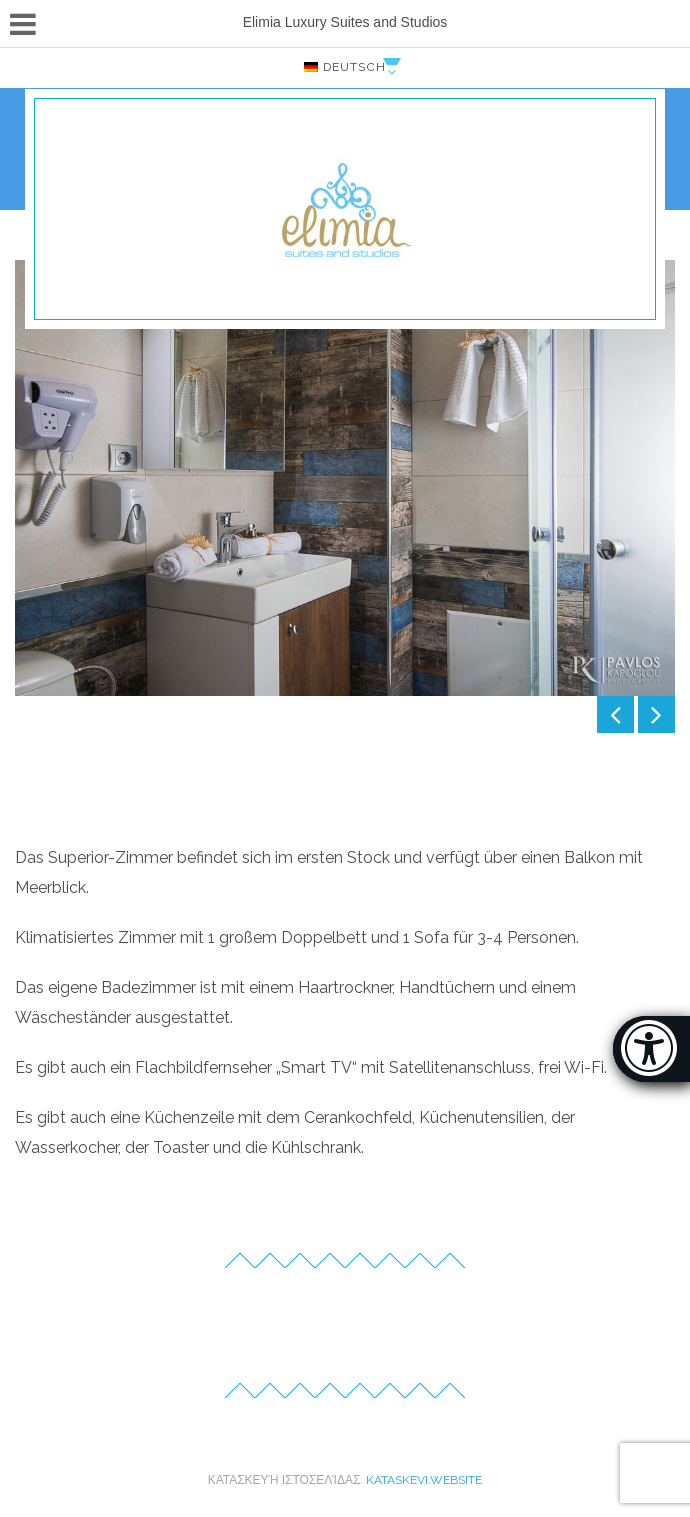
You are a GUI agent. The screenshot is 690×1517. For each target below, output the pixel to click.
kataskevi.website (424, 1480)
